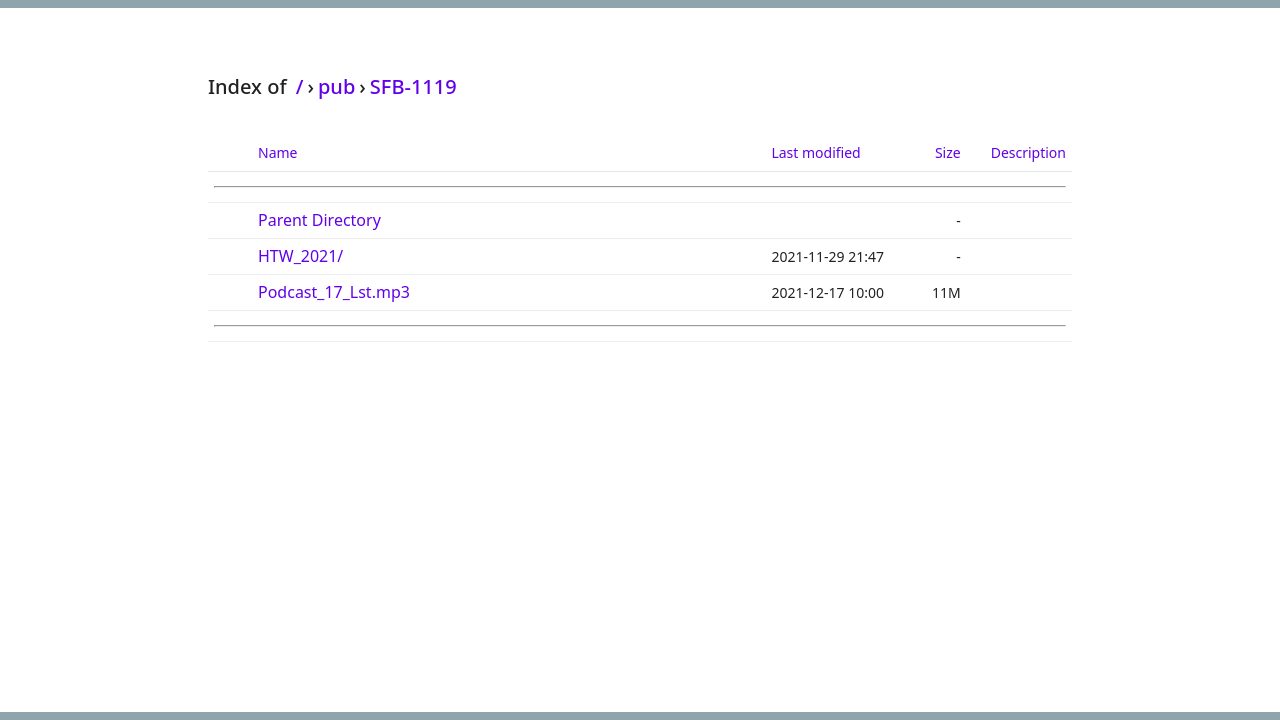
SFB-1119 (413, 86)
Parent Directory (319, 220)
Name (277, 152)
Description (1028, 152)
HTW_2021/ (300, 256)
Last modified (815, 152)
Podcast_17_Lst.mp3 (334, 292)
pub (336, 86)
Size (948, 152)
